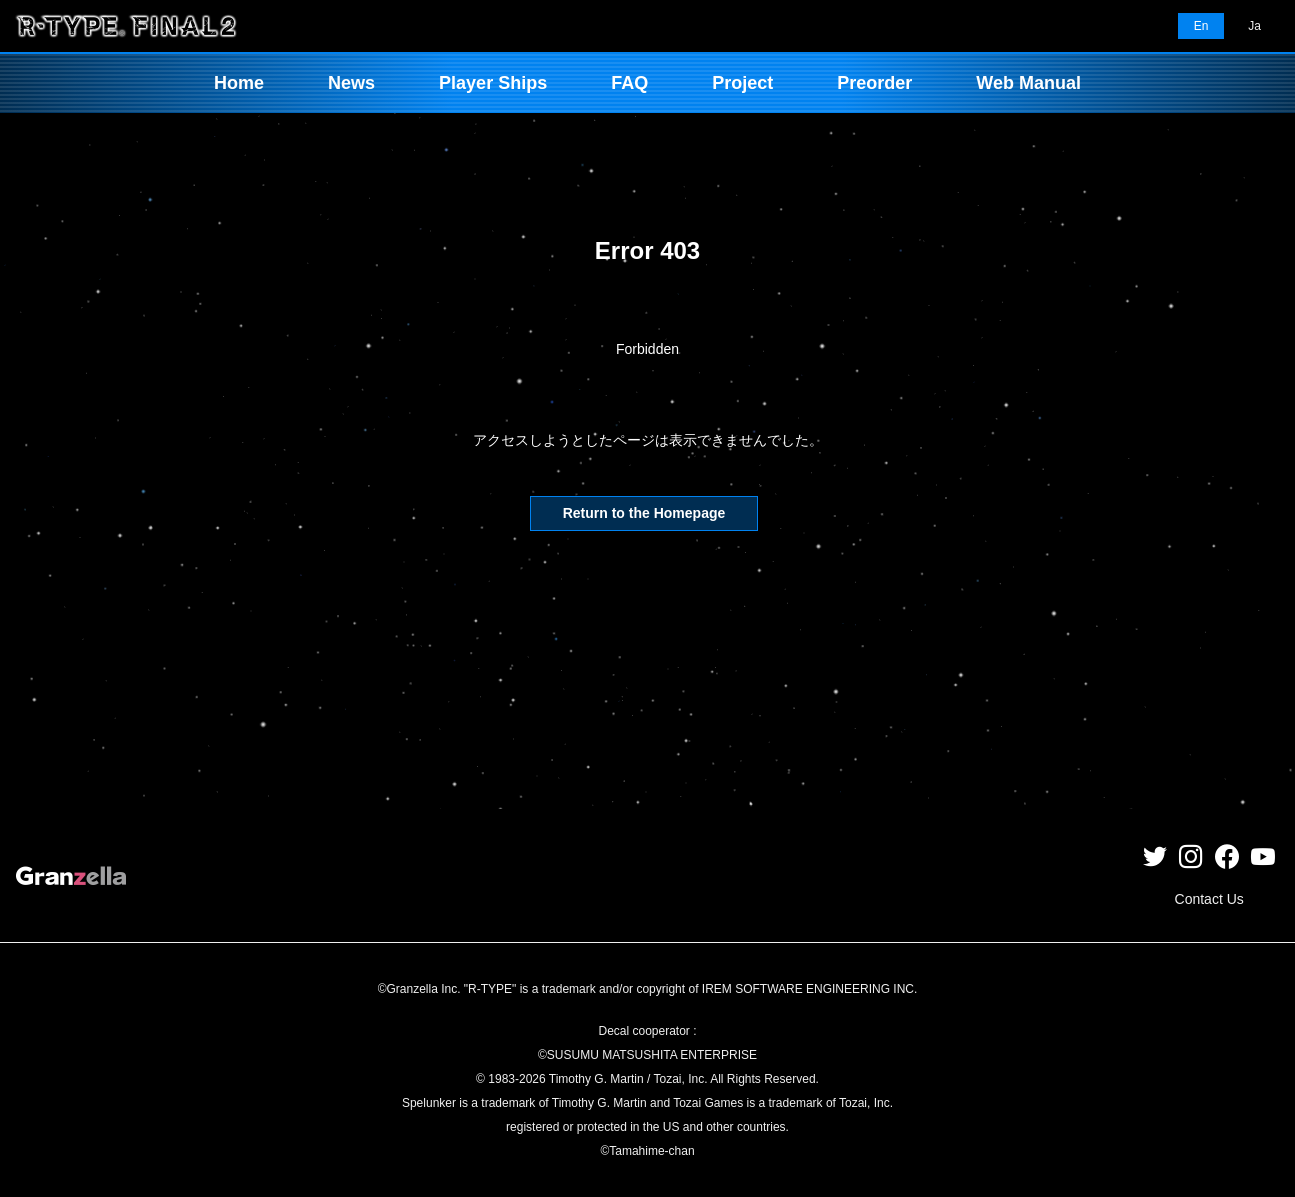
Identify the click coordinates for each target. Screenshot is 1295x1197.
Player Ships (493, 83)
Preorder (874, 83)
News (351, 83)
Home (239, 83)
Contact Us (1209, 899)
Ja (1254, 26)
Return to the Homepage (644, 513)
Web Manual (1028, 83)
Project (742, 83)
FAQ (629, 83)
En (1201, 26)
